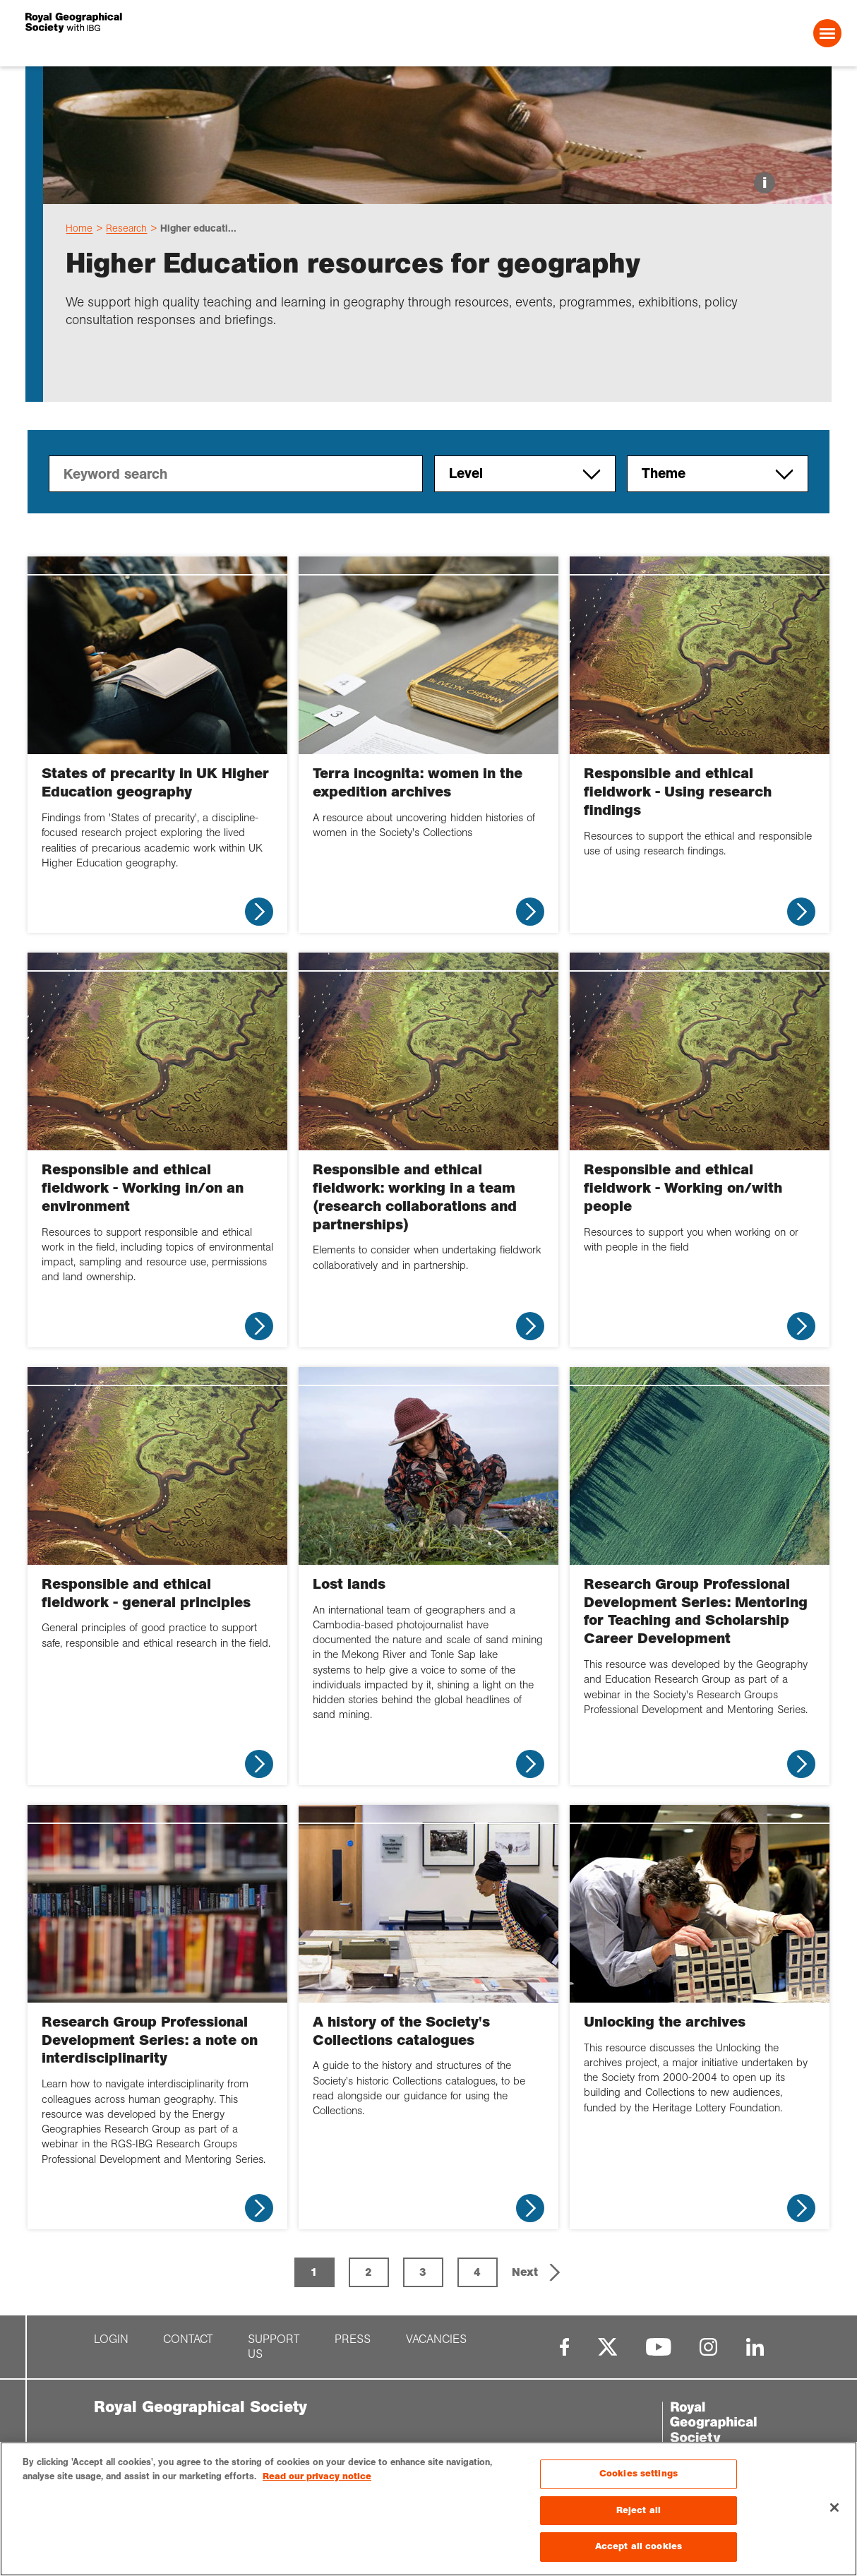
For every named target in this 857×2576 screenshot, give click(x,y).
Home (79, 228)
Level (525, 474)
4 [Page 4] (477, 2272)
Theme (717, 474)
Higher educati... (198, 228)
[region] (428, 2509)
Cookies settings (638, 2473)
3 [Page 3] (422, 2272)
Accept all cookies (638, 2546)
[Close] (834, 2507)
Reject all (638, 2510)
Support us (274, 2346)
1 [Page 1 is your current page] (314, 2272)
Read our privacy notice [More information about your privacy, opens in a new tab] (317, 2476)
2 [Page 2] (368, 2272)
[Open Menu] (827, 33)
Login (111, 2339)
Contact (188, 2339)
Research (126, 228)
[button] (537, 2272)
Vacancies (436, 2339)
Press (353, 2339)
